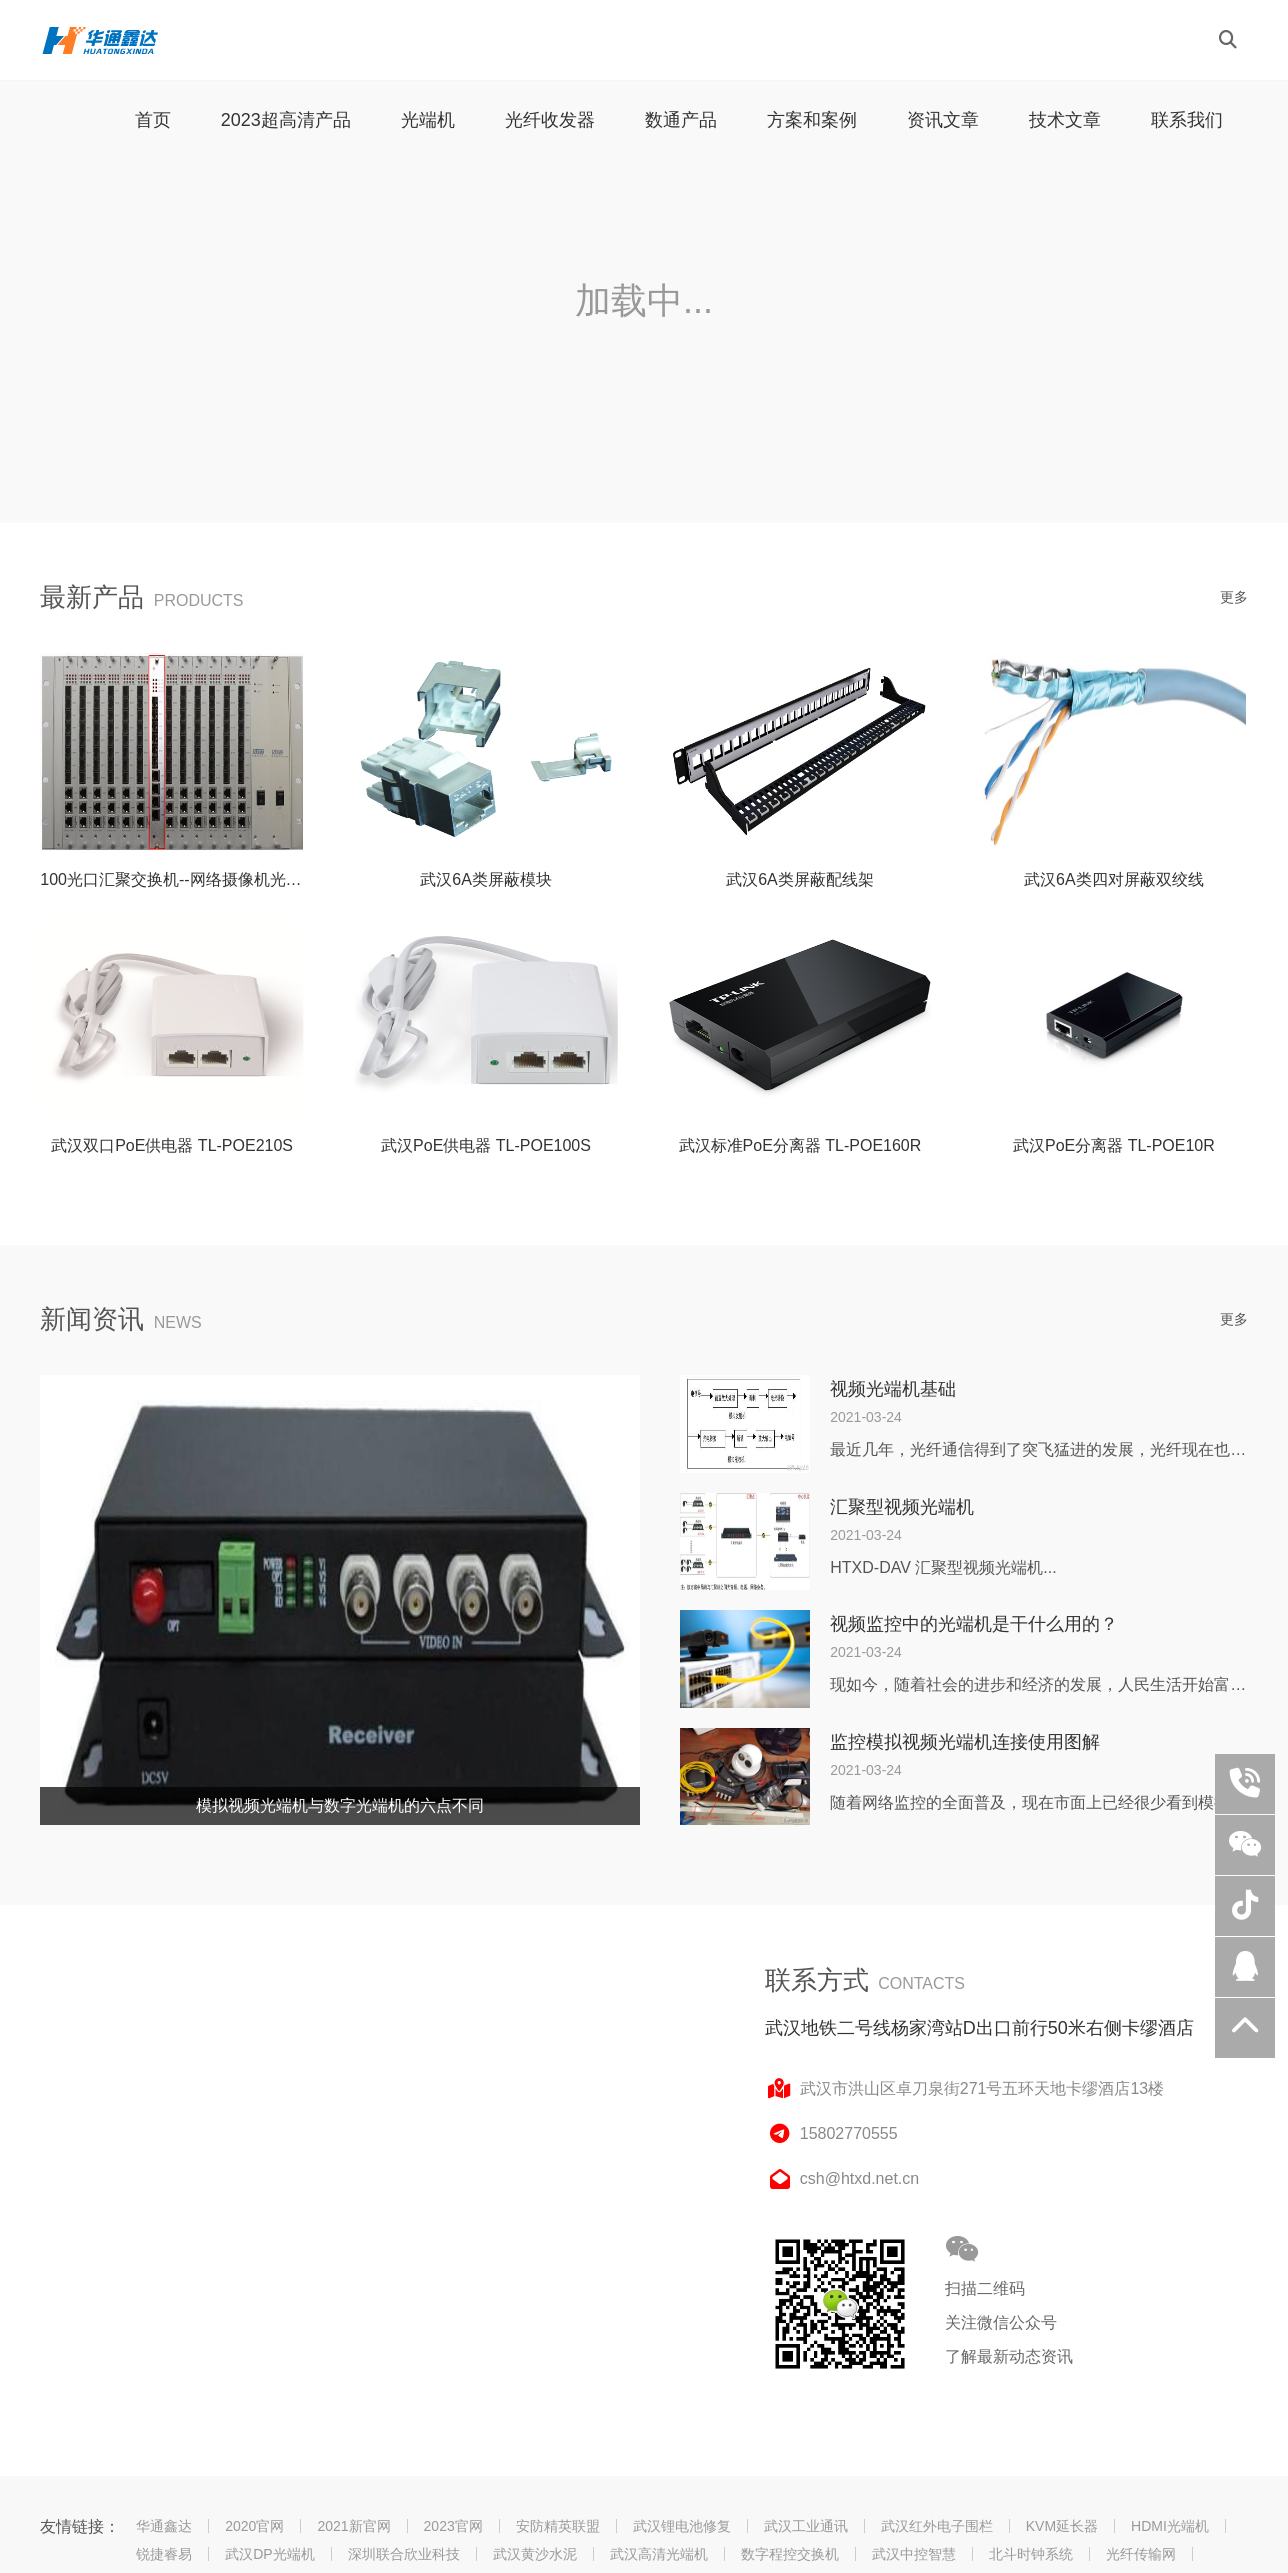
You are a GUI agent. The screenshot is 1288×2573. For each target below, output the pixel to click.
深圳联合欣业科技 (404, 2554)
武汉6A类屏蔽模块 (486, 879)
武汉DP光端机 (269, 2554)
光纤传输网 (1141, 2554)
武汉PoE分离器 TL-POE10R (1114, 1145)
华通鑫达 (164, 2526)
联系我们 (1187, 120)
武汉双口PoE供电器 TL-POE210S (172, 1145)
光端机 (428, 120)
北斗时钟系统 (1031, 2554)
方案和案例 (812, 120)
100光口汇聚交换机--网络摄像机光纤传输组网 (202, 879)
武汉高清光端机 (659, 2554)
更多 (1234, 597)
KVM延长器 (1062, 2526)
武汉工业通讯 (806, 2526)
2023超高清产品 (286, 120)
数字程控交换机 (790, 2554)
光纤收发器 (550, 120)
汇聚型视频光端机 (902, 1507)
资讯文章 (943, 120)
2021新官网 (353, 2526)
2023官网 (453, 2526)
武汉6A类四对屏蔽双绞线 (1114, 879)
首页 (153, 120)
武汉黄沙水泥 (535, 2554)
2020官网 (254, 2526)
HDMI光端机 (1170, 2526)
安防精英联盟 (558, 2526)
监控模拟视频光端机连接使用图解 (965, 1742)
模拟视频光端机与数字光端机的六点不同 (340, 1805)
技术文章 (1065, 120)
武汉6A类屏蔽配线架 (800, 879)
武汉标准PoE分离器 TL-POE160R (800, 1145)
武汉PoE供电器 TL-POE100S (486, 1145)
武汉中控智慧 (914, 2554)
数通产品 (681, 120)
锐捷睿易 (164, 2554)
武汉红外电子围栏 (937, 2526)
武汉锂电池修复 (682, 2526)
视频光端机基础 (893, 1389)
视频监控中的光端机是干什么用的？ (974, 1624)
